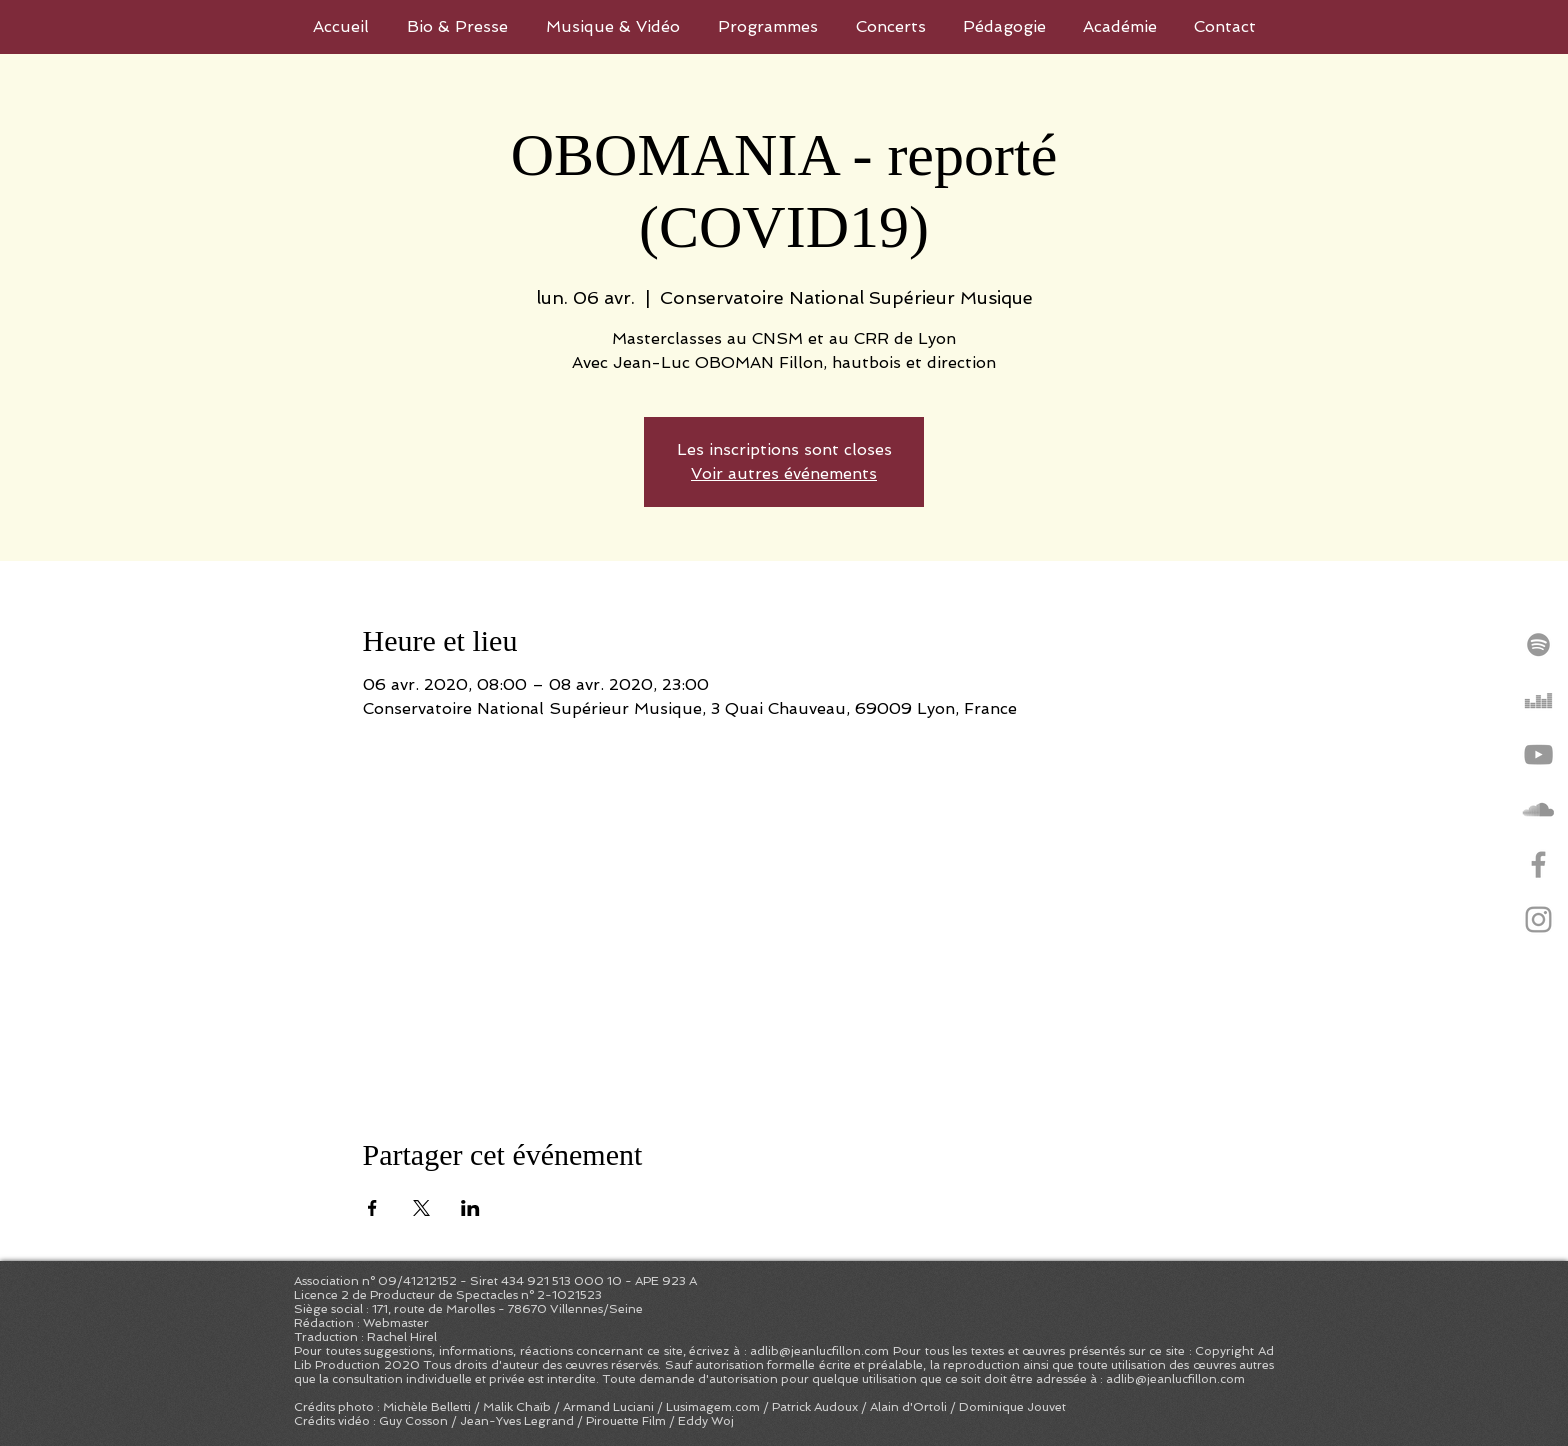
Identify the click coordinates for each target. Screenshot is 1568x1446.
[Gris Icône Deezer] (1538, 699)
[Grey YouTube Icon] (1538, 754)
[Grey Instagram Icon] (1538, 919)
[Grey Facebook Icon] (1538, 864)
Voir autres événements (784, 473)
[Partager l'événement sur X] (421, 1208)
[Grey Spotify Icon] (1538, 644)
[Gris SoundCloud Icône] (1538, 809)
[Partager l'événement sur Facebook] (372, 1208)
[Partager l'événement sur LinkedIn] (470, 1208)
